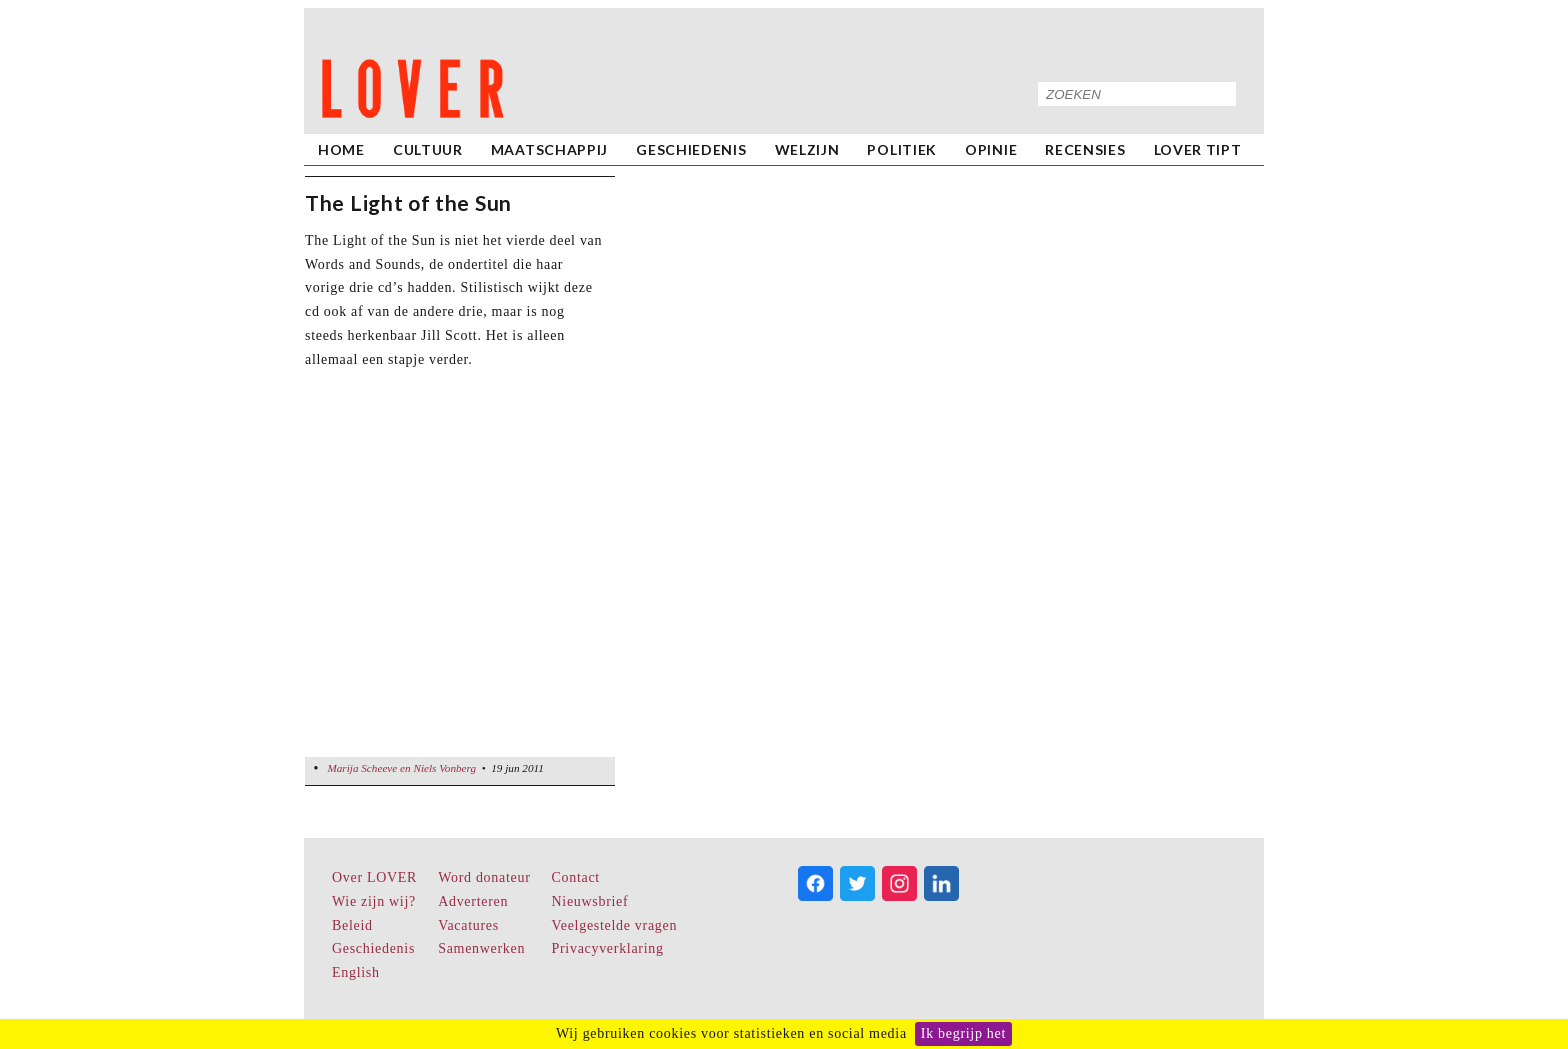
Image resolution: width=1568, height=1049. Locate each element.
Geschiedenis (691, 149)
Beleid (352, 925)
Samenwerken (481, 948)
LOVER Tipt (1198, 149)
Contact (576, 877)
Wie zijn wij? (374, 901)
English (356, 972)
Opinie (991, 149)
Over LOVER (374, 877)
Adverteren (473, 901)
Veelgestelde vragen (615, 925)
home (341, 149)
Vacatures (468, 925)
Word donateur (484, 877)
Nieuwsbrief (590, 901)
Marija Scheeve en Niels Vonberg (401, 768)
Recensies (1085, 149)
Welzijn (807, 149)
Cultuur (428, 149)
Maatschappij (549, 149)
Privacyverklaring (608, 948)
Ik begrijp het (963, 1033)
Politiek (902, 149)
